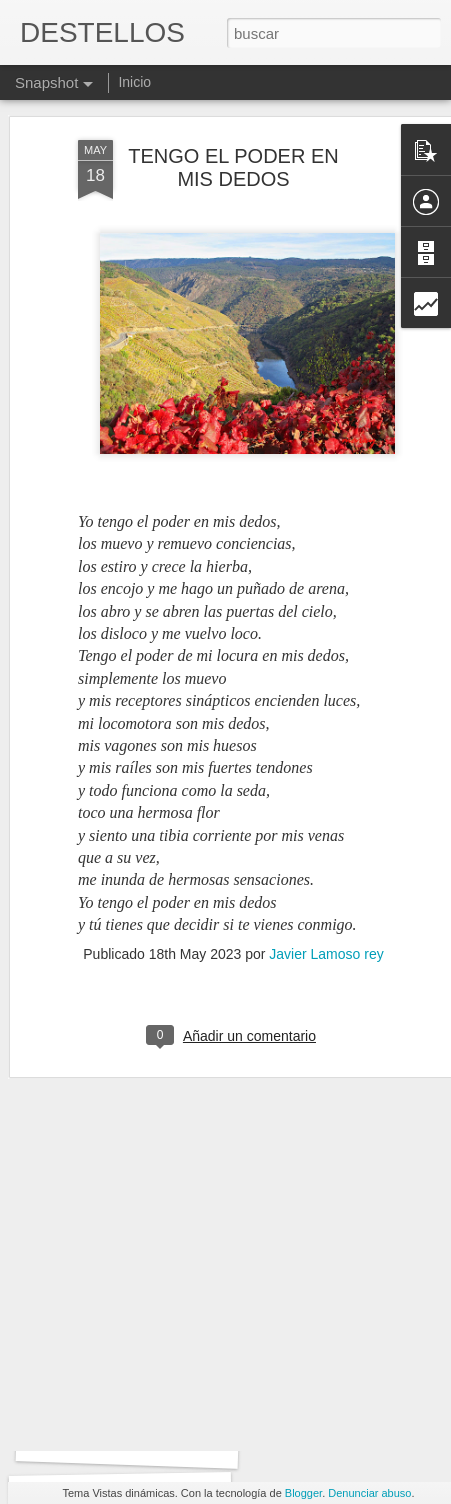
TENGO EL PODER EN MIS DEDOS (233, 108)
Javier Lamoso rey (326, 896)
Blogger (303, 1493)
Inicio (134, 82)
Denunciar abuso (369, 1493)
